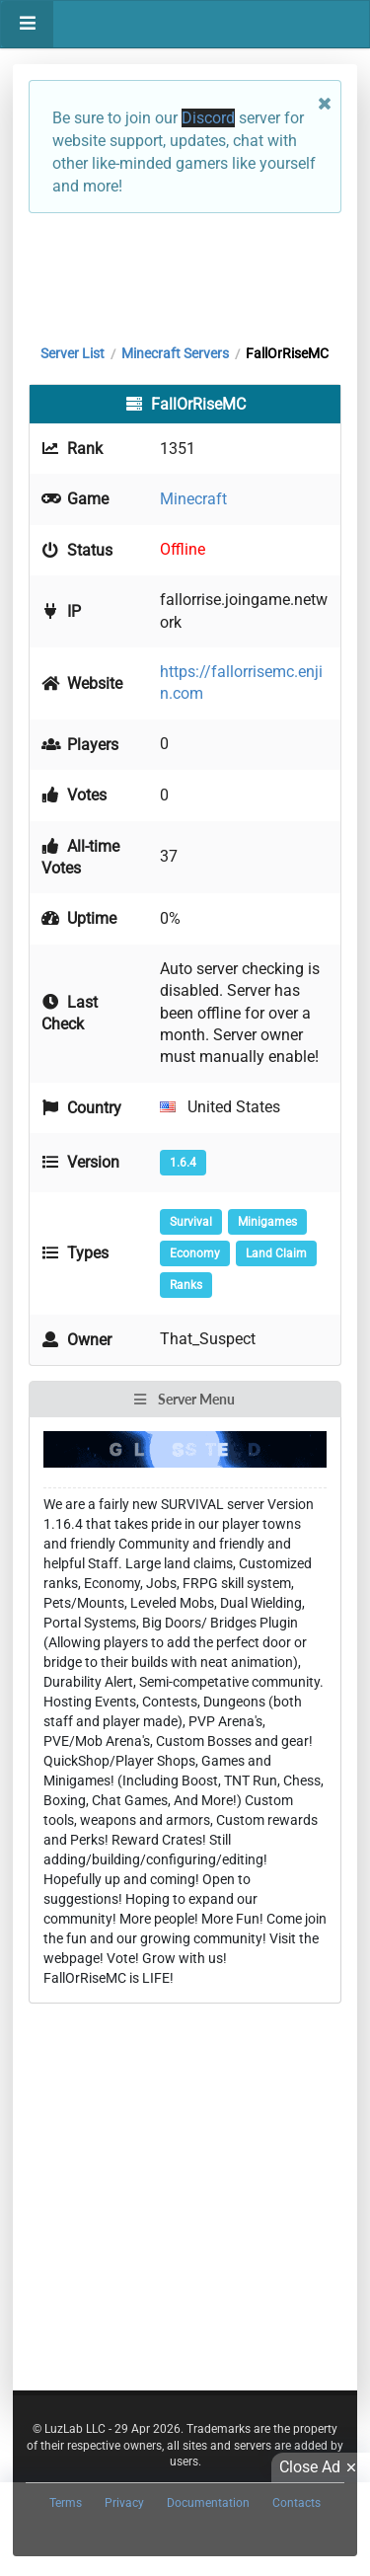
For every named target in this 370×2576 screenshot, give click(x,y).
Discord (208, 118)
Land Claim (276, 1253)
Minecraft (193, 499)
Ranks (186, 1285)
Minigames (267, 1222)
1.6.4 (183, 1163)
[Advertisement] (185, 273)
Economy (195, 1253)
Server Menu (183, 1399)
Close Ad (320, 2467)
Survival (191, 1222)
